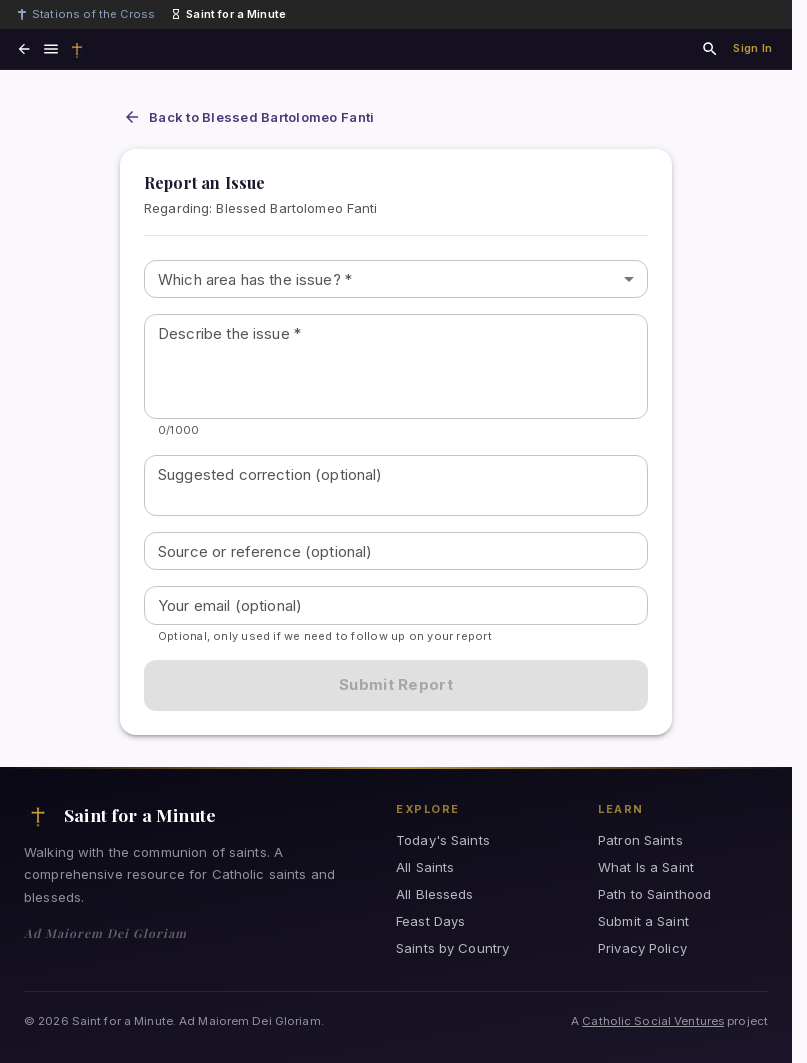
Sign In (752, 48)
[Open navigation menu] (51, 49)
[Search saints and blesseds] (710, 49)
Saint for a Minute (228, 14)
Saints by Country (452, 948)
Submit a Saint (643, 921)
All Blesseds (435, 894)
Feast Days (430, 921)
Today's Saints (443, 840)
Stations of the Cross (85, 14)
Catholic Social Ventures (653, 1021)
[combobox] (396, 279)
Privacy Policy (642, 948)
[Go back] (24, 49)
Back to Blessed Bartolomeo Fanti (248, 117)
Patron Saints (640, 840)
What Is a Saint (646, 867)
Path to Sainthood (654, 894)
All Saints (425, 867)
